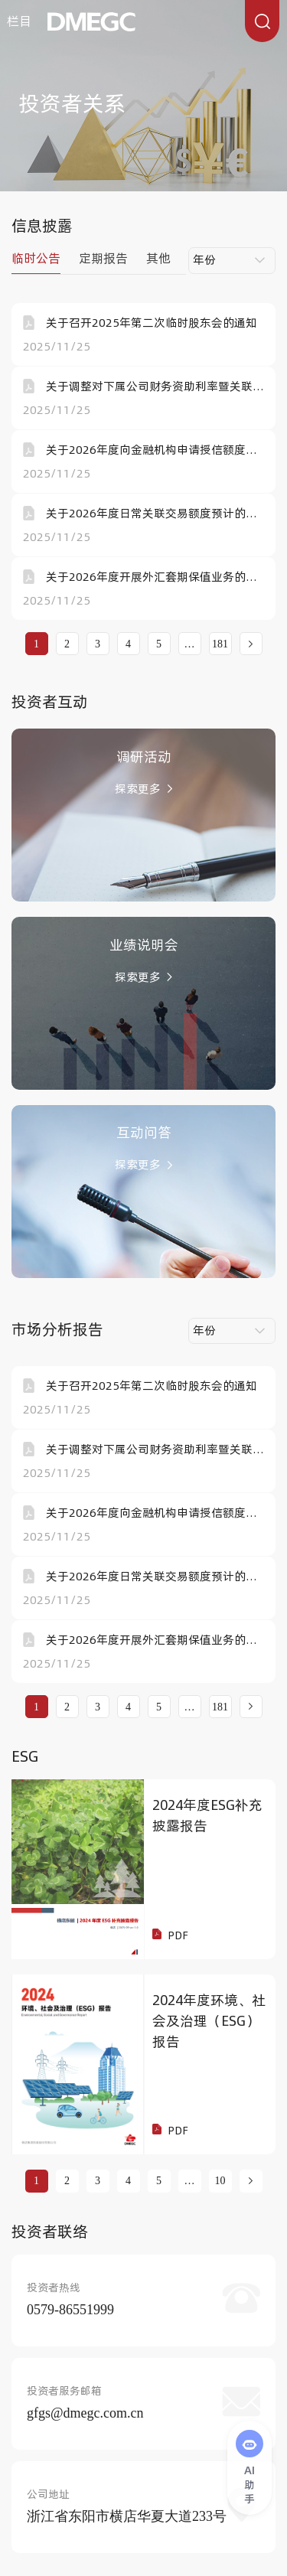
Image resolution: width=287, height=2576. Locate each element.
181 (220, 644)
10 (220, 2180)
